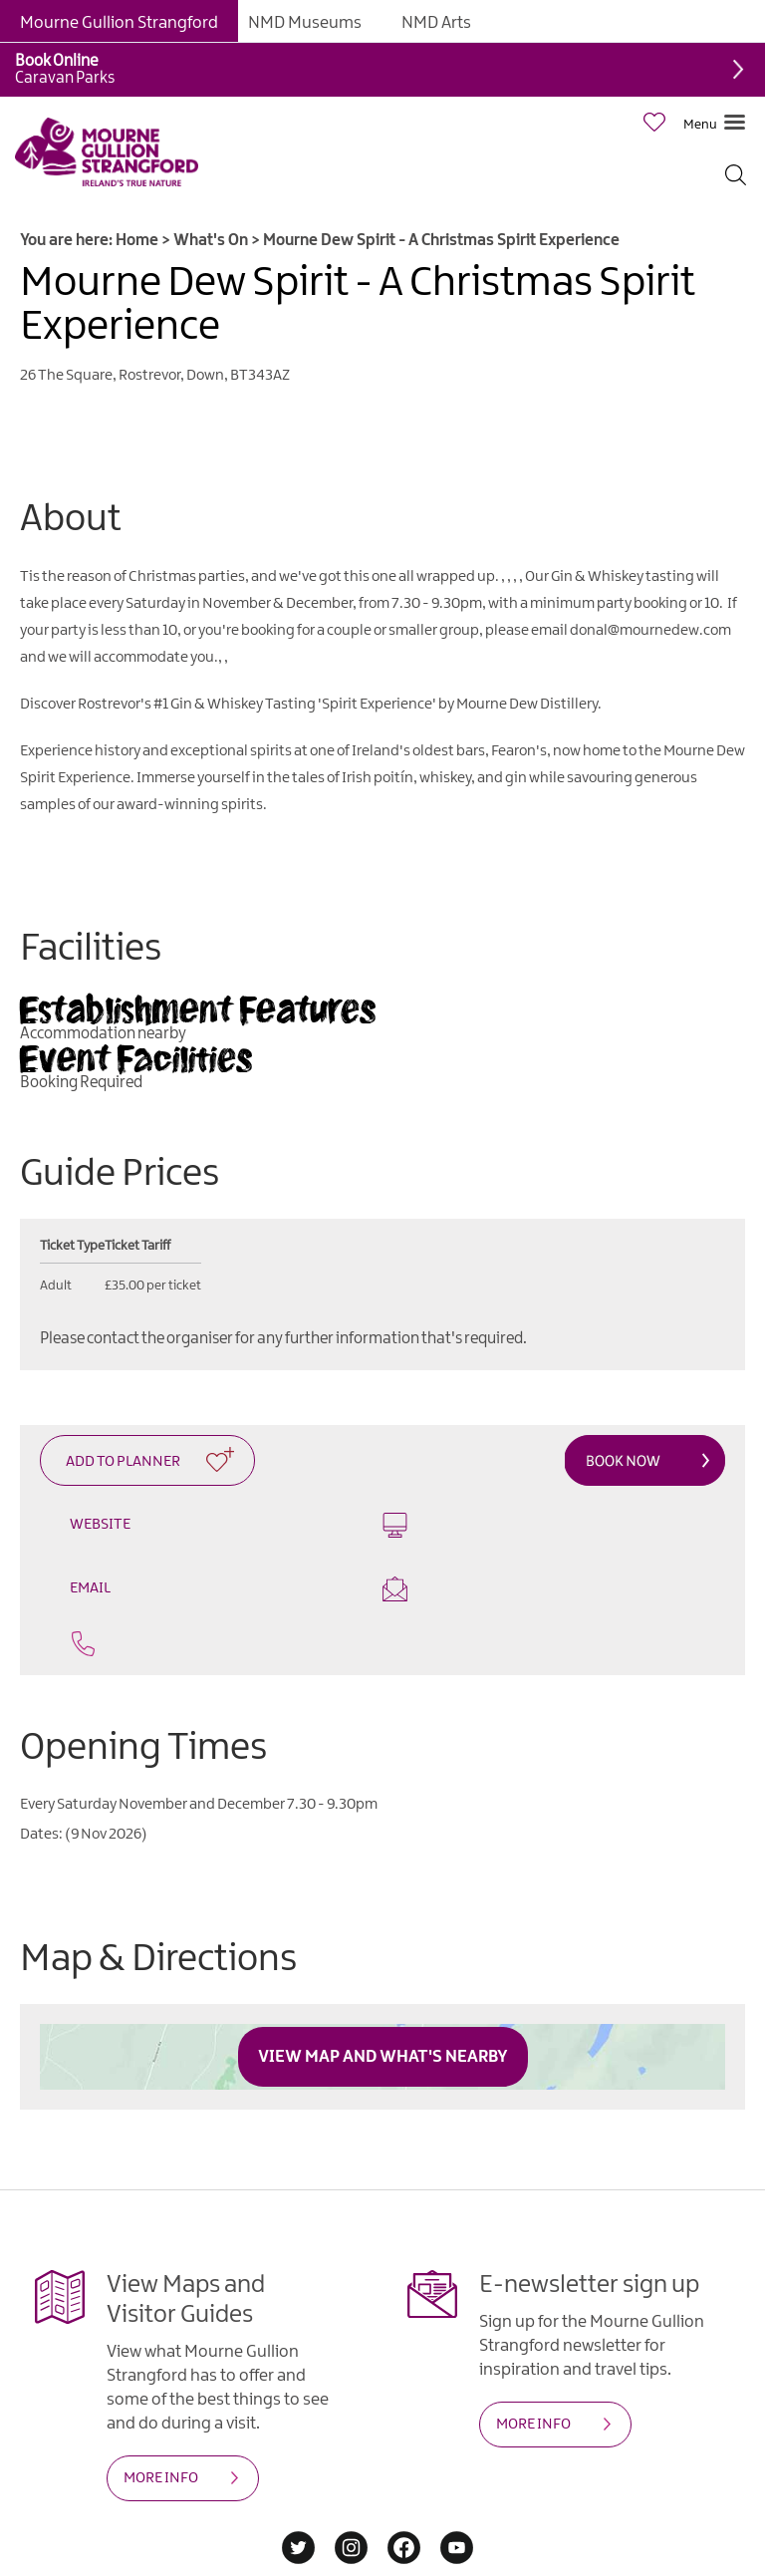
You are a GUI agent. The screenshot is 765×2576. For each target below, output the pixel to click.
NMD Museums (305, 23)
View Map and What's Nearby (383, 1999)
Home (137, 240)
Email (560, 1531)
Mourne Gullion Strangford (119, 23)
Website (204, 1521)
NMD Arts (436, 23)
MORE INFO (161, 2421)
